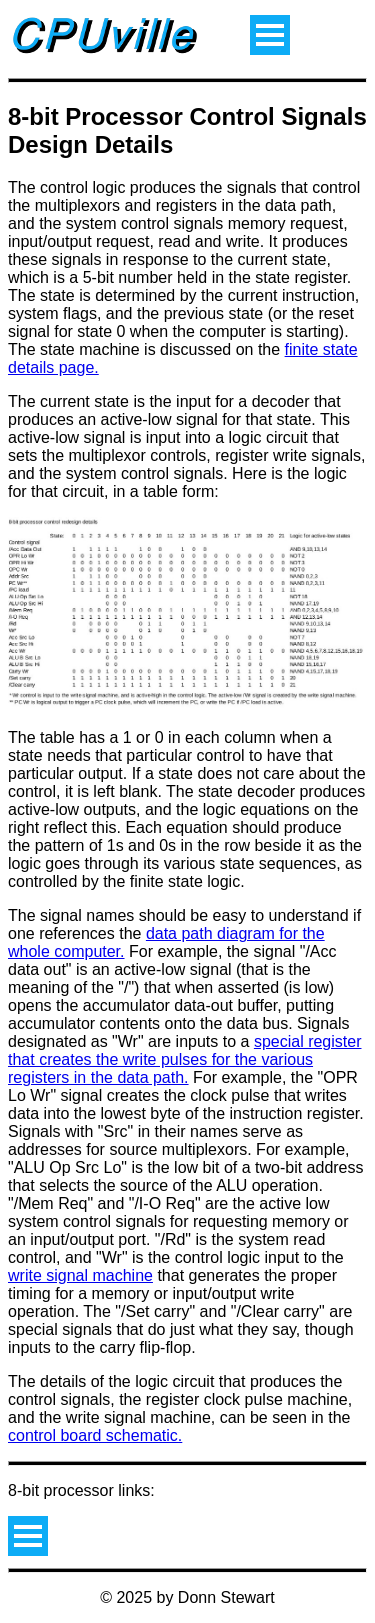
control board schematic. (95, 1435)
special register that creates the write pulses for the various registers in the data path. (184, 1059)
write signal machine (80, 1275)
